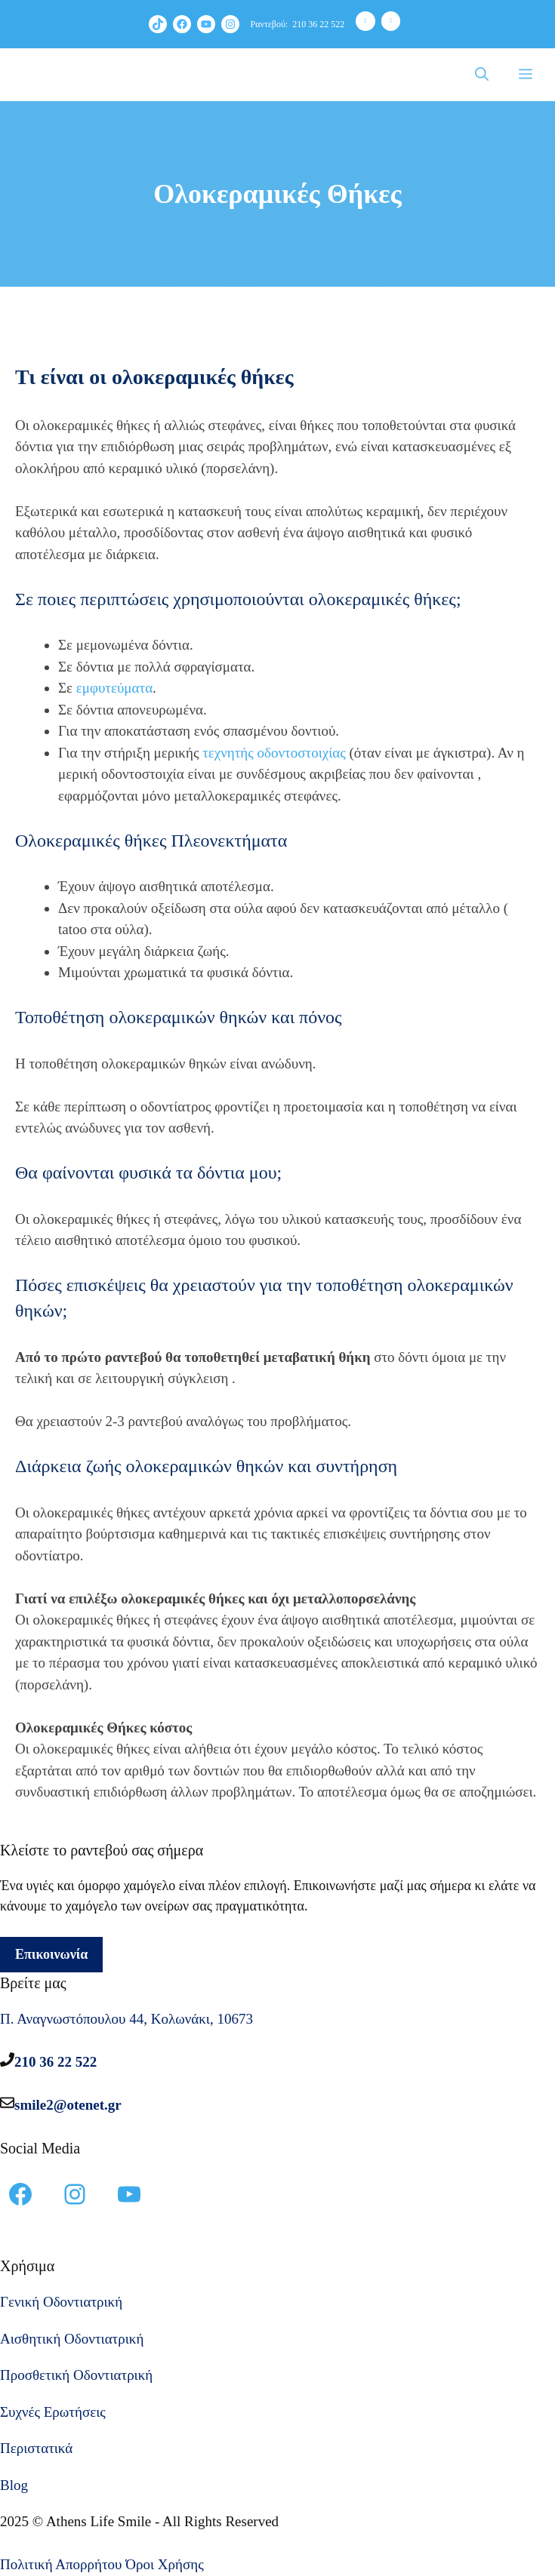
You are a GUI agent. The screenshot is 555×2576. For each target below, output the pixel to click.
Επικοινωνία (51, 1954)
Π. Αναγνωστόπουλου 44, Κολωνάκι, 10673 (126, 2019)
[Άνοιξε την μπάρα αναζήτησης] (482, 75)
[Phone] (365, 21)
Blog (14, 2485)
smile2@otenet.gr (68, 2105)
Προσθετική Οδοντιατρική (76, 2375)
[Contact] (391, 21)
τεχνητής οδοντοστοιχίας (274, 753)
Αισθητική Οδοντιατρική (71, 2339)
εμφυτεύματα (114, 688)
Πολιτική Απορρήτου (61, 2564)
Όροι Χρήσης (164, 2564)
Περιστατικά (36, 2448)
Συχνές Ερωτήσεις (53, 2412)
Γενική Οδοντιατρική (61, 2302)
